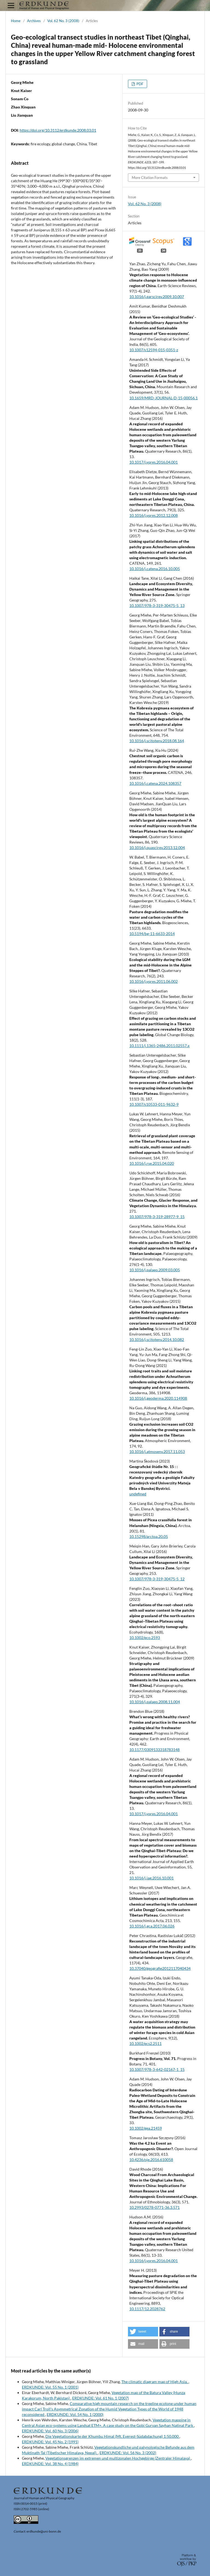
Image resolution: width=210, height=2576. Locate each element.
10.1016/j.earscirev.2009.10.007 (156, 296)
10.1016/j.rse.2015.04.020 (151, 1163)
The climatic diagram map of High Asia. (154, 2381)
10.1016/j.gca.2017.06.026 (151, 1926)
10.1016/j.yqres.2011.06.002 (153, 981)
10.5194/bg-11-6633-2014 (152, 933)
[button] (143, 2331)
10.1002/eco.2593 (144, 1637)
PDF (139, 84)
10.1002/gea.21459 (145, 2128)
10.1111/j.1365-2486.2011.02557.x (159, 1045)
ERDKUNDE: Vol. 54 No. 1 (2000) (75, 2414)
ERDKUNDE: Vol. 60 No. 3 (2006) (50, 2430)
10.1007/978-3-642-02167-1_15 (157, 2069)
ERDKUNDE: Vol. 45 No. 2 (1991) (50, 2441)
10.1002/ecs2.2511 (145, 2043)
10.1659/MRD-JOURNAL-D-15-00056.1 (163, 398)
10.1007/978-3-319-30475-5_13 (157, 605)
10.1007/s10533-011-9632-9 (154, 1104)
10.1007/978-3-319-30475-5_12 (157, 1578)
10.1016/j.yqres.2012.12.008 (153, 515)
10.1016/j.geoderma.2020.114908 (158, 1398)
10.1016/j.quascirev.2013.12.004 (157, 847)
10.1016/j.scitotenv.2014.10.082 (156, 1339)
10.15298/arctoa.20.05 (148, 1536)
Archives (34, 21)
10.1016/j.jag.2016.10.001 (151, 1878)
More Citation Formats (150, 177)
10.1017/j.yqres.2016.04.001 (153, 462)
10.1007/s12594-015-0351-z (153, 349)
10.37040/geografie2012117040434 (160, 1968)
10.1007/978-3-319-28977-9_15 (157, 1216)
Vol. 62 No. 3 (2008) (63, 21)
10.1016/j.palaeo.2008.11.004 (154, 1701)
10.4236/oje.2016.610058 (151, 2159)
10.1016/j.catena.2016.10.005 (154, 568)
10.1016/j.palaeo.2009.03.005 (154, 1270)
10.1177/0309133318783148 (154, 1749)
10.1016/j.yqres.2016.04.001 (153, 2260)
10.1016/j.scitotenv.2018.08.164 (156, 740)
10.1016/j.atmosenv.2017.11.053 (157, 1451)
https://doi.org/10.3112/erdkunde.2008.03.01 (58, 130)
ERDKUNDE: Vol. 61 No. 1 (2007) (100, 2398)
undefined (137, 1494)
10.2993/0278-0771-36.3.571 (154, 2207)
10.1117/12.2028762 (147, 2308)
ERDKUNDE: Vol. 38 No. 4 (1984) (50, 2463)
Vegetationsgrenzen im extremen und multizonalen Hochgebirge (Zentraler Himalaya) (118, 2458)
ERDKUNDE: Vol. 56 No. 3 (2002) (128, 2452)
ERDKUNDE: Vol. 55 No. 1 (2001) (50, 2387)
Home (16, 21)
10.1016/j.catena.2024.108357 (155, 783)
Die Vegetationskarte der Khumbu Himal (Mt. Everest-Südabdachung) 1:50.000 (112, 2436)
